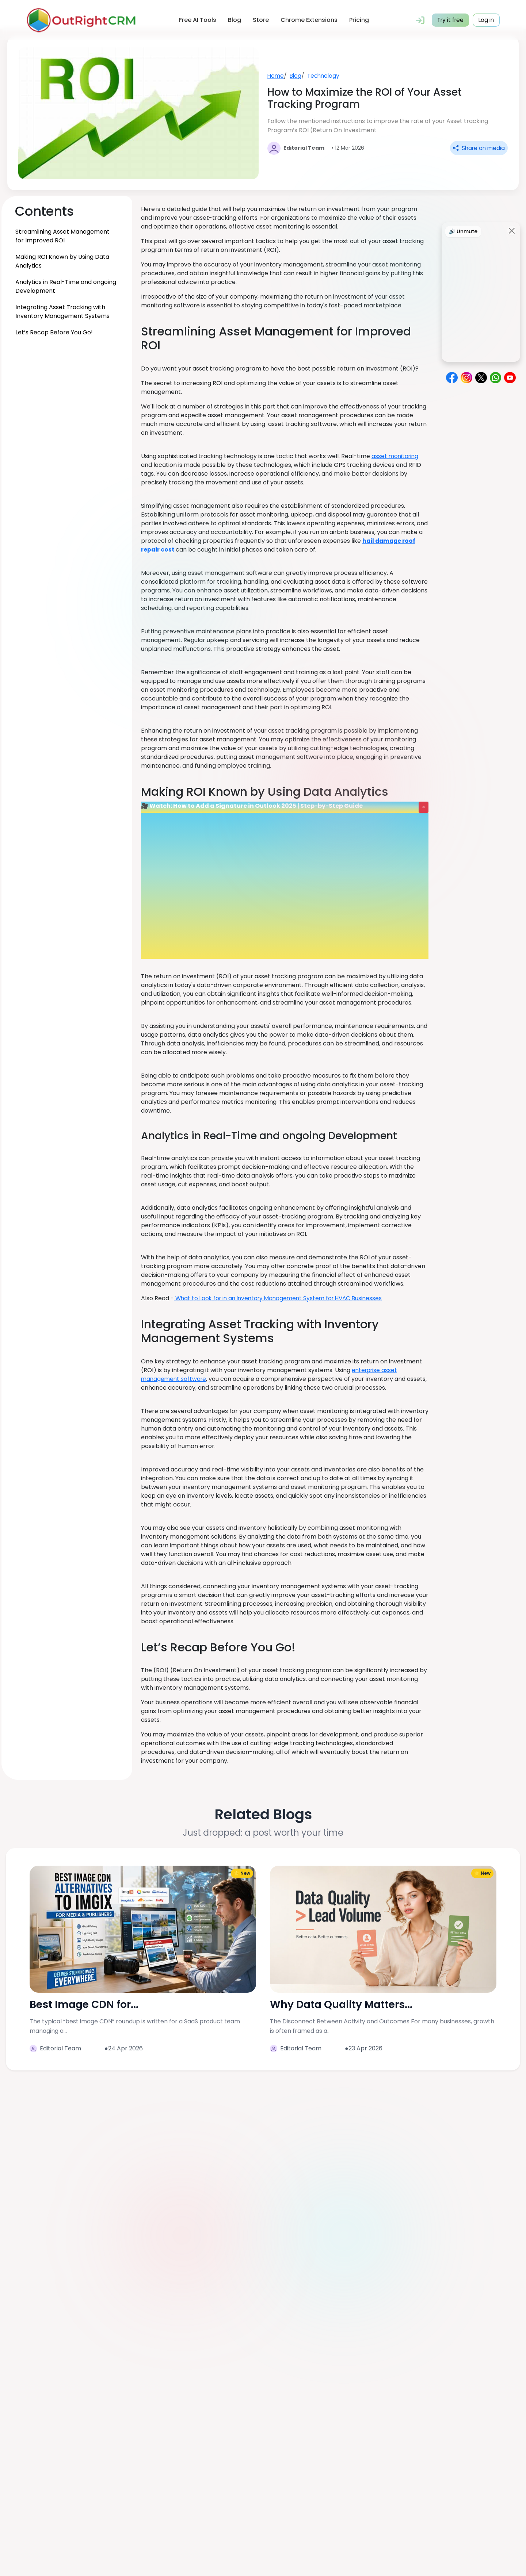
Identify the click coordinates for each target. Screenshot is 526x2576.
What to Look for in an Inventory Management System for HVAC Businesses (282, 1298)
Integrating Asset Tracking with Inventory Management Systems (62, 311)
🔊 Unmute (463, 231)
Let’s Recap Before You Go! (54, 332)
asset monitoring (395, 456)
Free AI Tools (196, 20)
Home (276, 75)
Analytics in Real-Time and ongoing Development (65, 286)
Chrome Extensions (307, 20)
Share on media (478, 148)
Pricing (358, 20)
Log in (486, 20)
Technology (326, 75)
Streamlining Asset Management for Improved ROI (62, 236)
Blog (233, 20)
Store (260, 20)
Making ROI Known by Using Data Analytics (62, 261)
